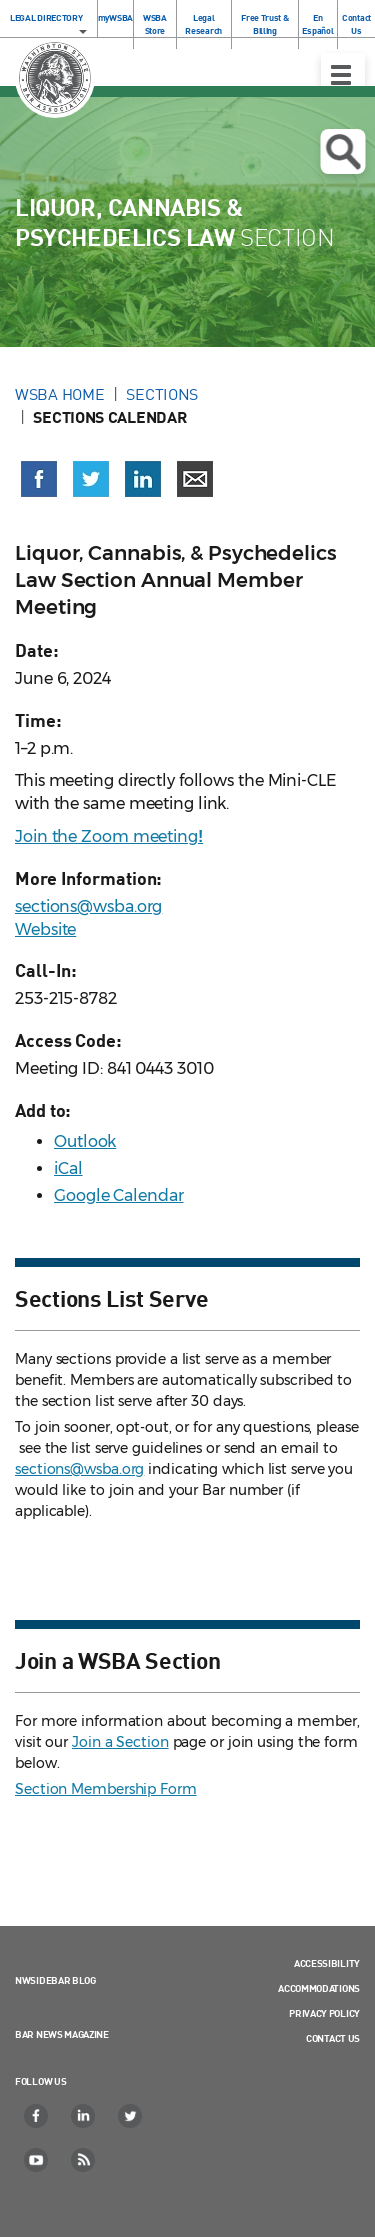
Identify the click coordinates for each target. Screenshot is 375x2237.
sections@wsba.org (88, 906)
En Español (317, 24)
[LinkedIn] (84, 2116)
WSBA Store (155, 24)
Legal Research (203, 24)
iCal (68, 1168)
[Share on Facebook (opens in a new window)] (39, 479)
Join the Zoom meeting (109, 836)
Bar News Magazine (62, 2034)
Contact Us (356, 24)
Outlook (85, 1141)
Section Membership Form (106, 1789)
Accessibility (327, 1963)
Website (45, 929)
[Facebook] (37, 2116)
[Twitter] (131, 2116)
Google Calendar (119, 1195)
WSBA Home (59, 394)
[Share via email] (195, 479)
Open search (342, 152)
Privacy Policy (324, 2013)
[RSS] (84, 2160)
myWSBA (115, 17)
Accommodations (319, 1988)
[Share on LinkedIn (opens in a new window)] (143, 479)
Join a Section (120, 1742)
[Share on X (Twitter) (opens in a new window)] (91, 479)
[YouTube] (37, 2160)
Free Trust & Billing (264, 24)
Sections (162, 394)
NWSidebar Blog (55, 1980)
